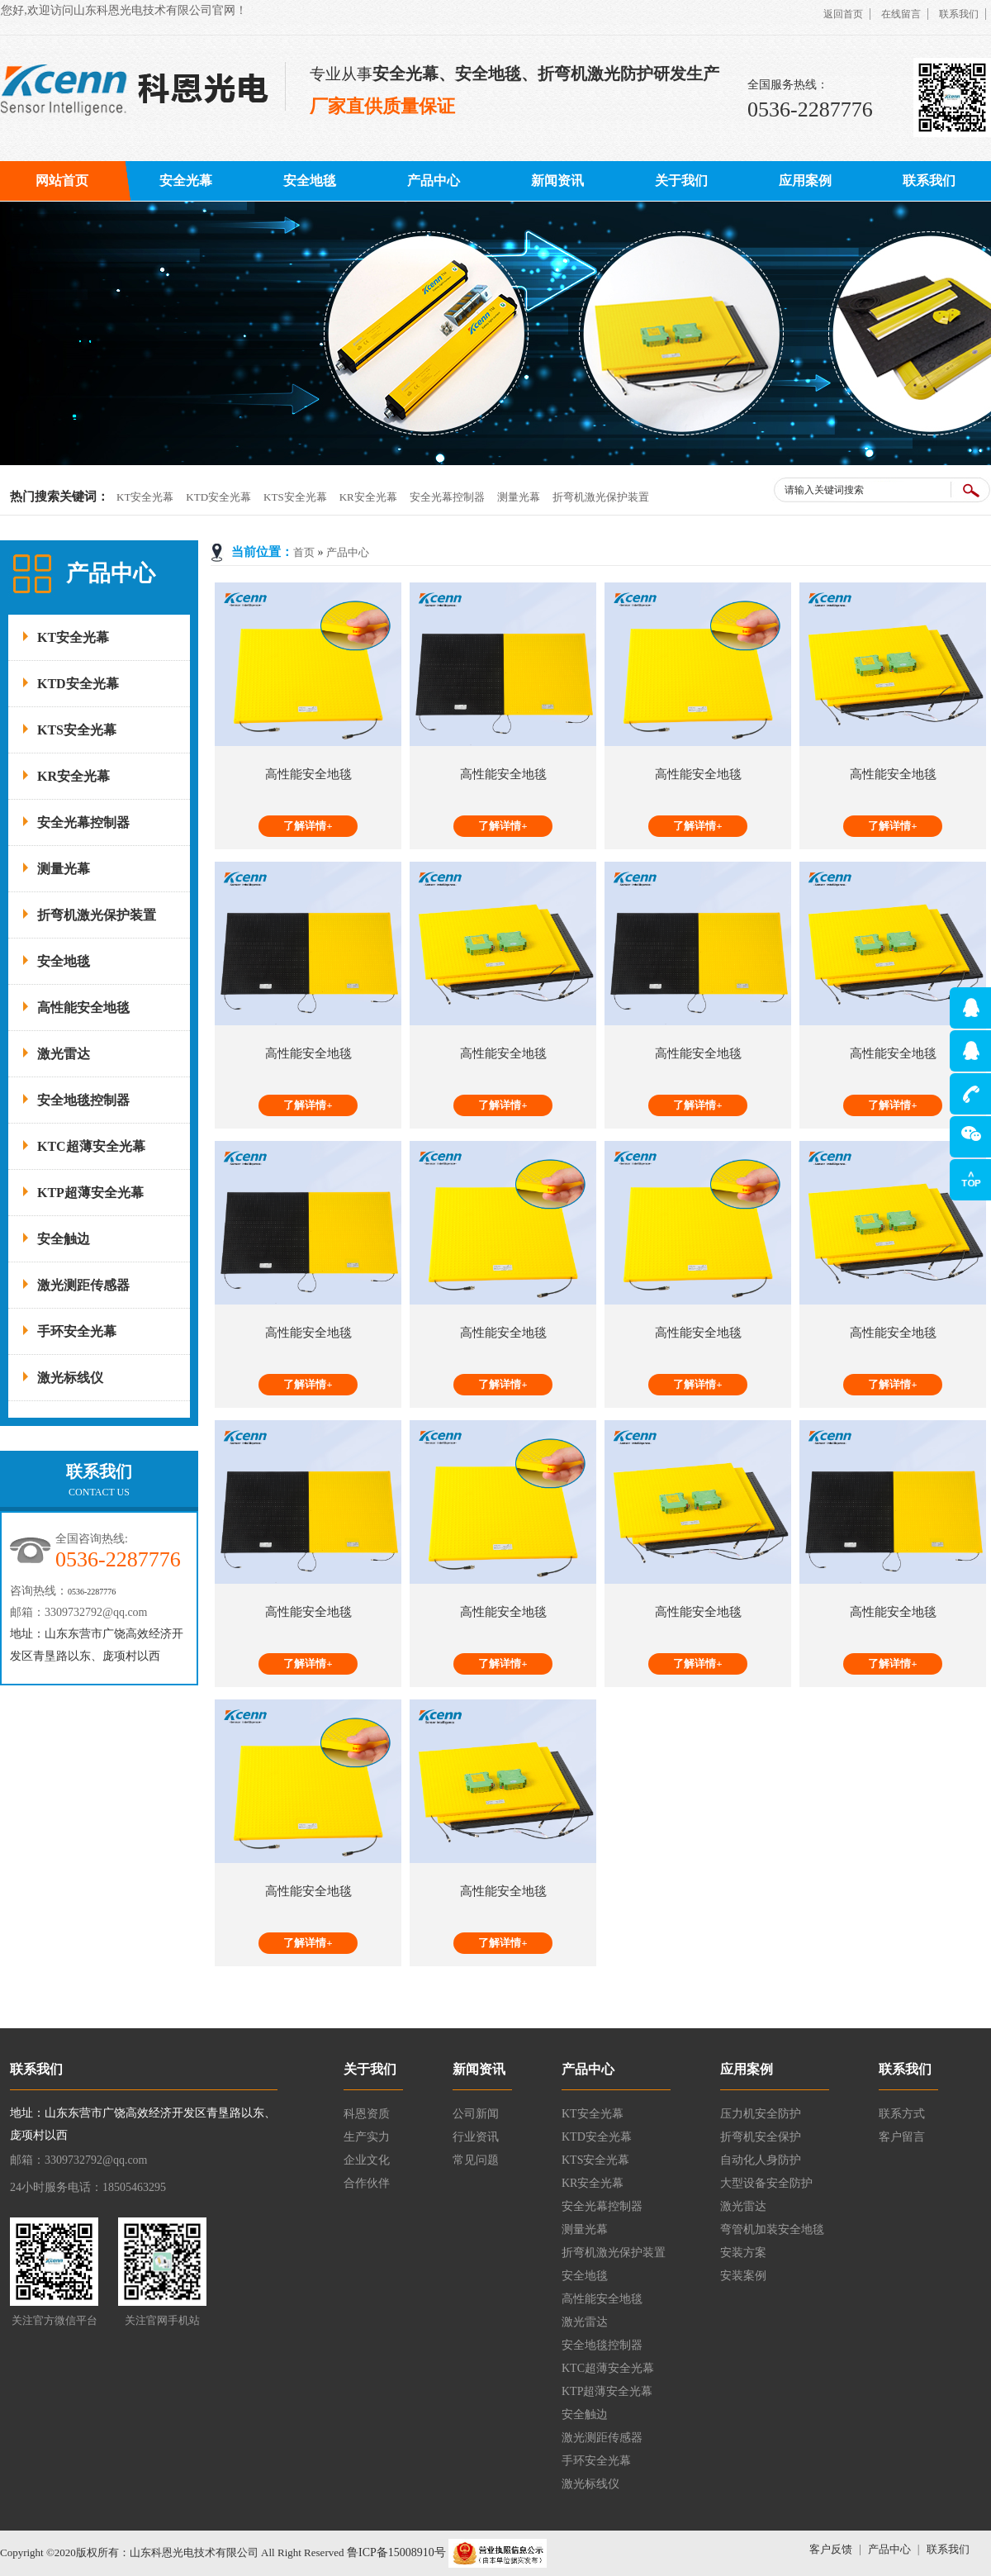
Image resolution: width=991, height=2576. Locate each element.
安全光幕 (185, 180)
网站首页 (62, 180)
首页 (304, 552)
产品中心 (433, 180)
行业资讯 (476, 2137)
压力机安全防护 (760, 2114)
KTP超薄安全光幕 (90, 1193)
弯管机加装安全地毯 (772, 2229)
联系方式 (902, 2114)
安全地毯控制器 (83, 1100)
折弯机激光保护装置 (600, 497)
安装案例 (743, 2275)
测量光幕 (518, 497)
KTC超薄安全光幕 (91, 1146)
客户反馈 (830, 2549)
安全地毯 (309, 180)
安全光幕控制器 (447, 497)
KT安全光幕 (144, 497)
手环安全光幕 (76, 1331)
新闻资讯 (557, 180)
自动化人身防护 (760, 2160)
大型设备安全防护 (766, 2183)
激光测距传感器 (83, 1285)
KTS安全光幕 (295, 497)
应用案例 (805, 180)
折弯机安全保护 (760, 2137)
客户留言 (902, 2137)
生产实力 (367, 2137)
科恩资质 (367, 2114)
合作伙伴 (367, 2183)
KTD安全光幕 (218, 497)
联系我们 (959, 14)
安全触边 (63, 1239)
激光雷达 (63, 1054)
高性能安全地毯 (83, 1007)
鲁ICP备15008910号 (394, 2552)
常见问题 (476, 2160)
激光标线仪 (70, 1378)
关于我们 (681, 180)
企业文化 (367, 2160)
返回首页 (843, 14)
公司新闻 (476, 2114)
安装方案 (743, 2252)
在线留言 (901, 14)
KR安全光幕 (368, 497)
